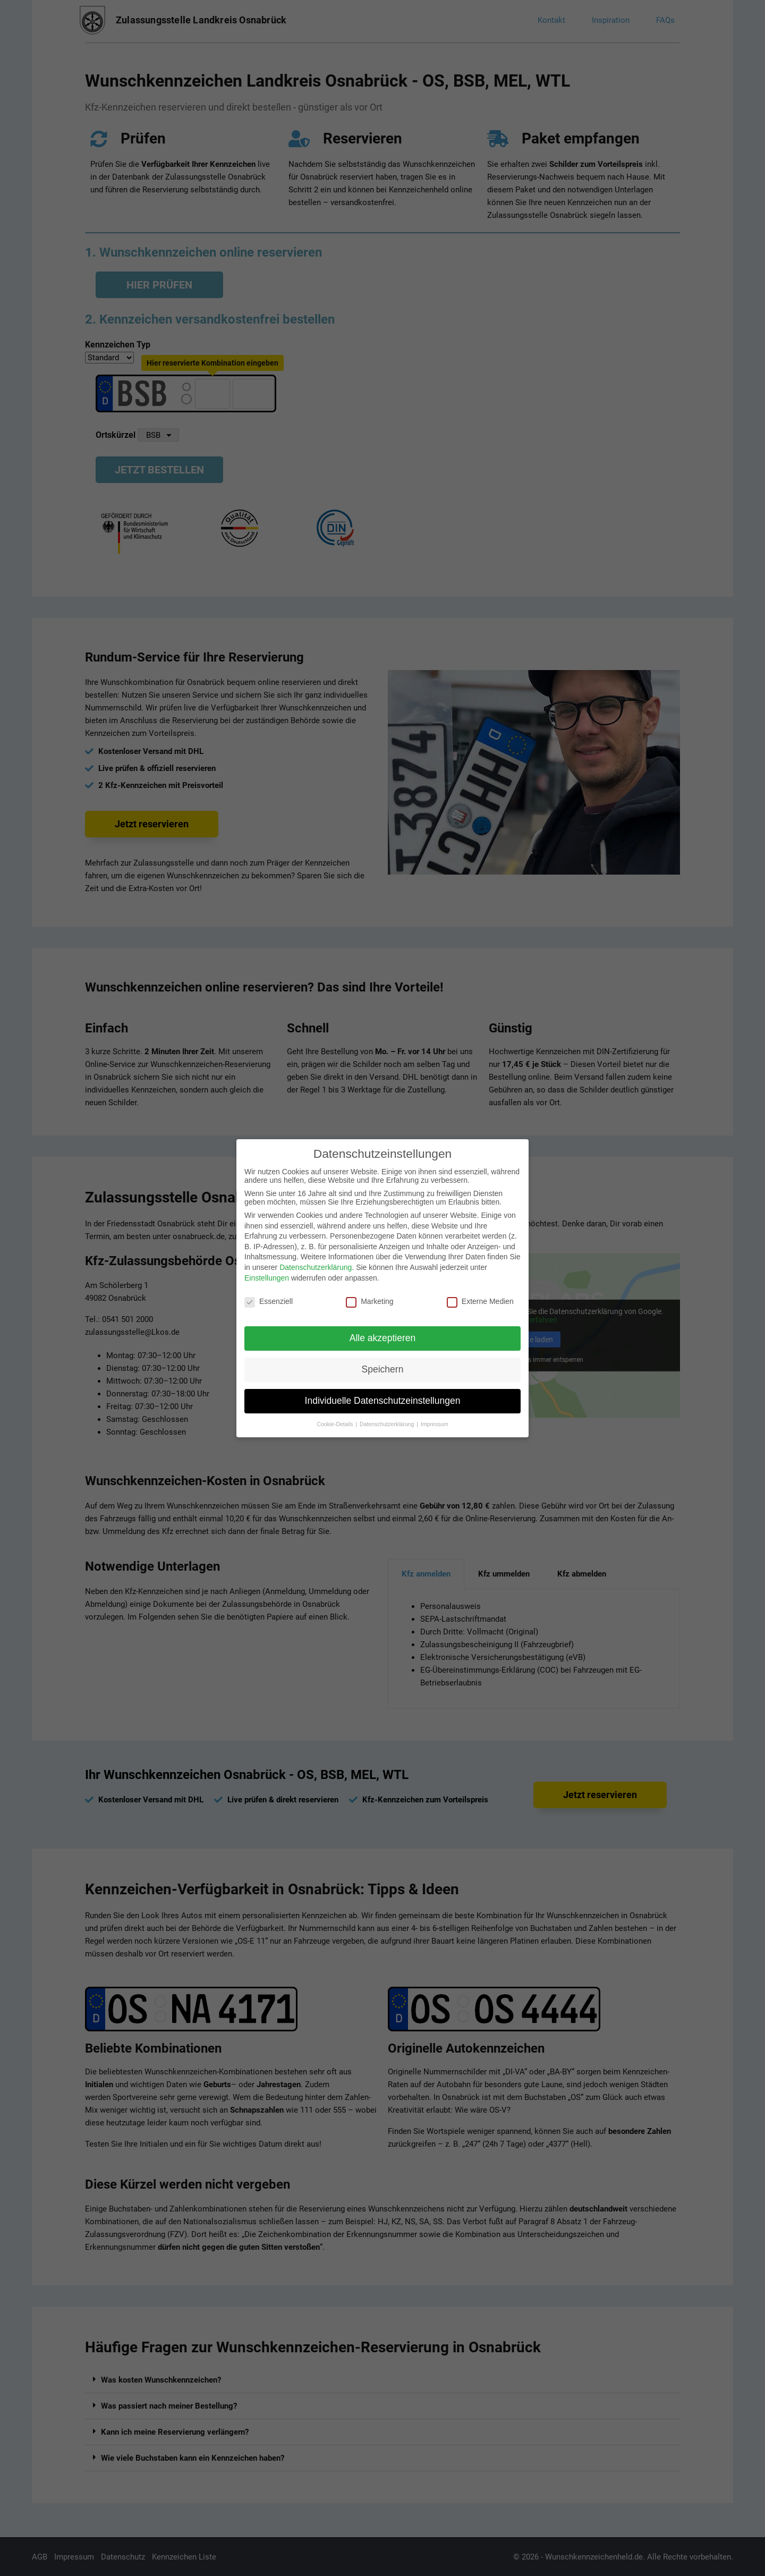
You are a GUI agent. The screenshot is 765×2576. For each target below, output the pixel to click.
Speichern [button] (383, 1369)
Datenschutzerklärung (315, 1267)
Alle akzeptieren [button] (383, 1338)
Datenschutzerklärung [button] (387, 1424)
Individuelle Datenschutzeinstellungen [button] (383, 1400)
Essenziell (268, 1301)
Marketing (369, 1301)
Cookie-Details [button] (335, 1424)
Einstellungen (266, 1278)
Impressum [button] (434, 1424)
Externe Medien (480, 1301)
